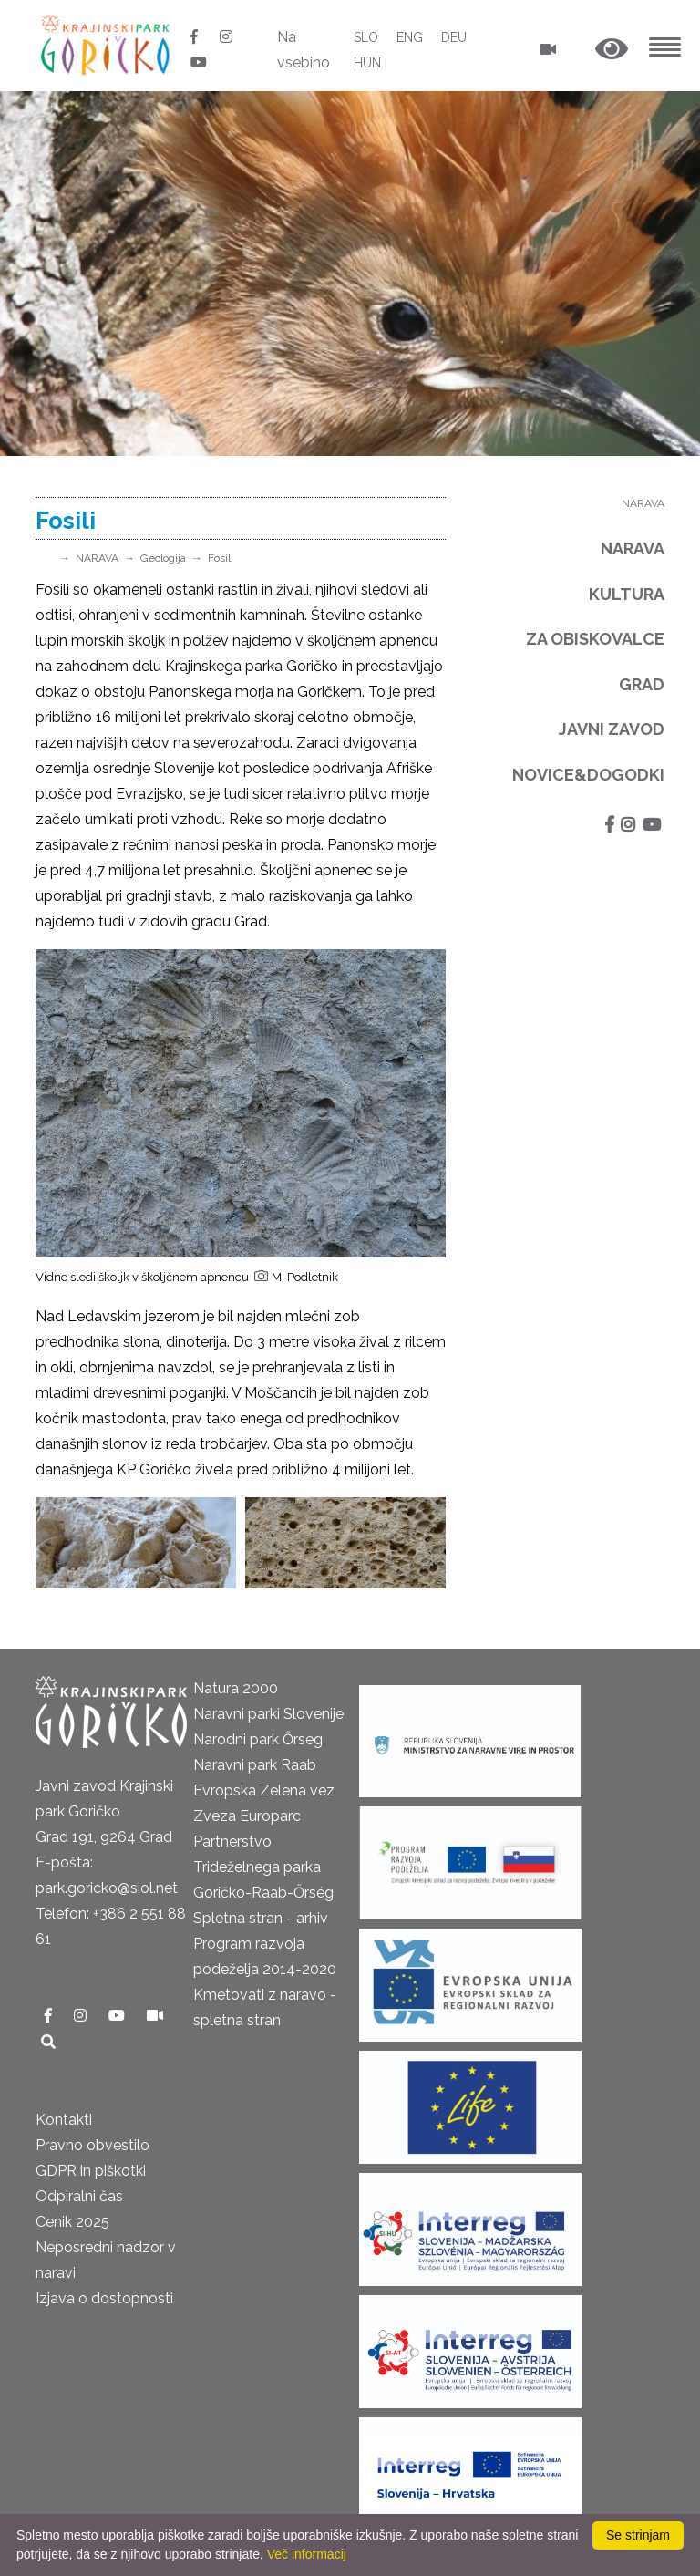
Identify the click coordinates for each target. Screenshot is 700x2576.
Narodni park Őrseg (258, 1739)
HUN (367, 63)
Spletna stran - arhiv (260, 1918)
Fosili (220, 558)
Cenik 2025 (72, 2221)
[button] (611, 49)
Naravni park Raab (254, 1765)
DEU (454, 37)
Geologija (163, 558)
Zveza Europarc (247, 1816)
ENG (409, 37)
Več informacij (306, 2554)
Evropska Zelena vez (264, 1790)
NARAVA (97, 558)
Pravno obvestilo (92, 2145)
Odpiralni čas (79, 2196)
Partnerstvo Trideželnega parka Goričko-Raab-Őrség (263, 1867)
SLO (366, 37)
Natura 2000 (235, 1688)
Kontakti (64, 2119)
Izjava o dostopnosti (104, 2298)
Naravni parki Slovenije (268, 1714)
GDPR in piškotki (91, 2170)
